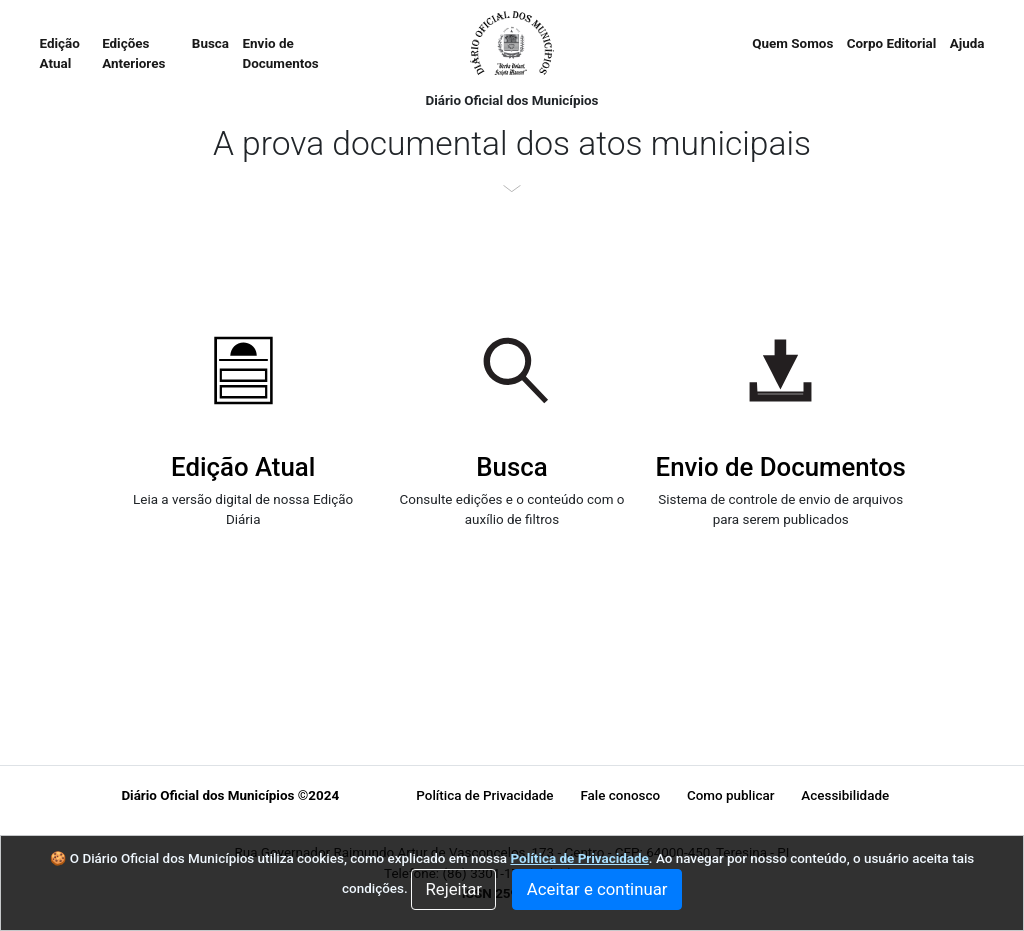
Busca (210, 43)
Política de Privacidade (484, 795)
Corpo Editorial (892, 43)
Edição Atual (67, 53)
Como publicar (731, 795)
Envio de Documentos (281, 53)
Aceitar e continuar (597, 889)
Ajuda (967, 43)
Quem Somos (792, 43)
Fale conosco (620, 795)
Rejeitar (453, 889)
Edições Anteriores (133, 53)
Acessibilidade (845, 795)
